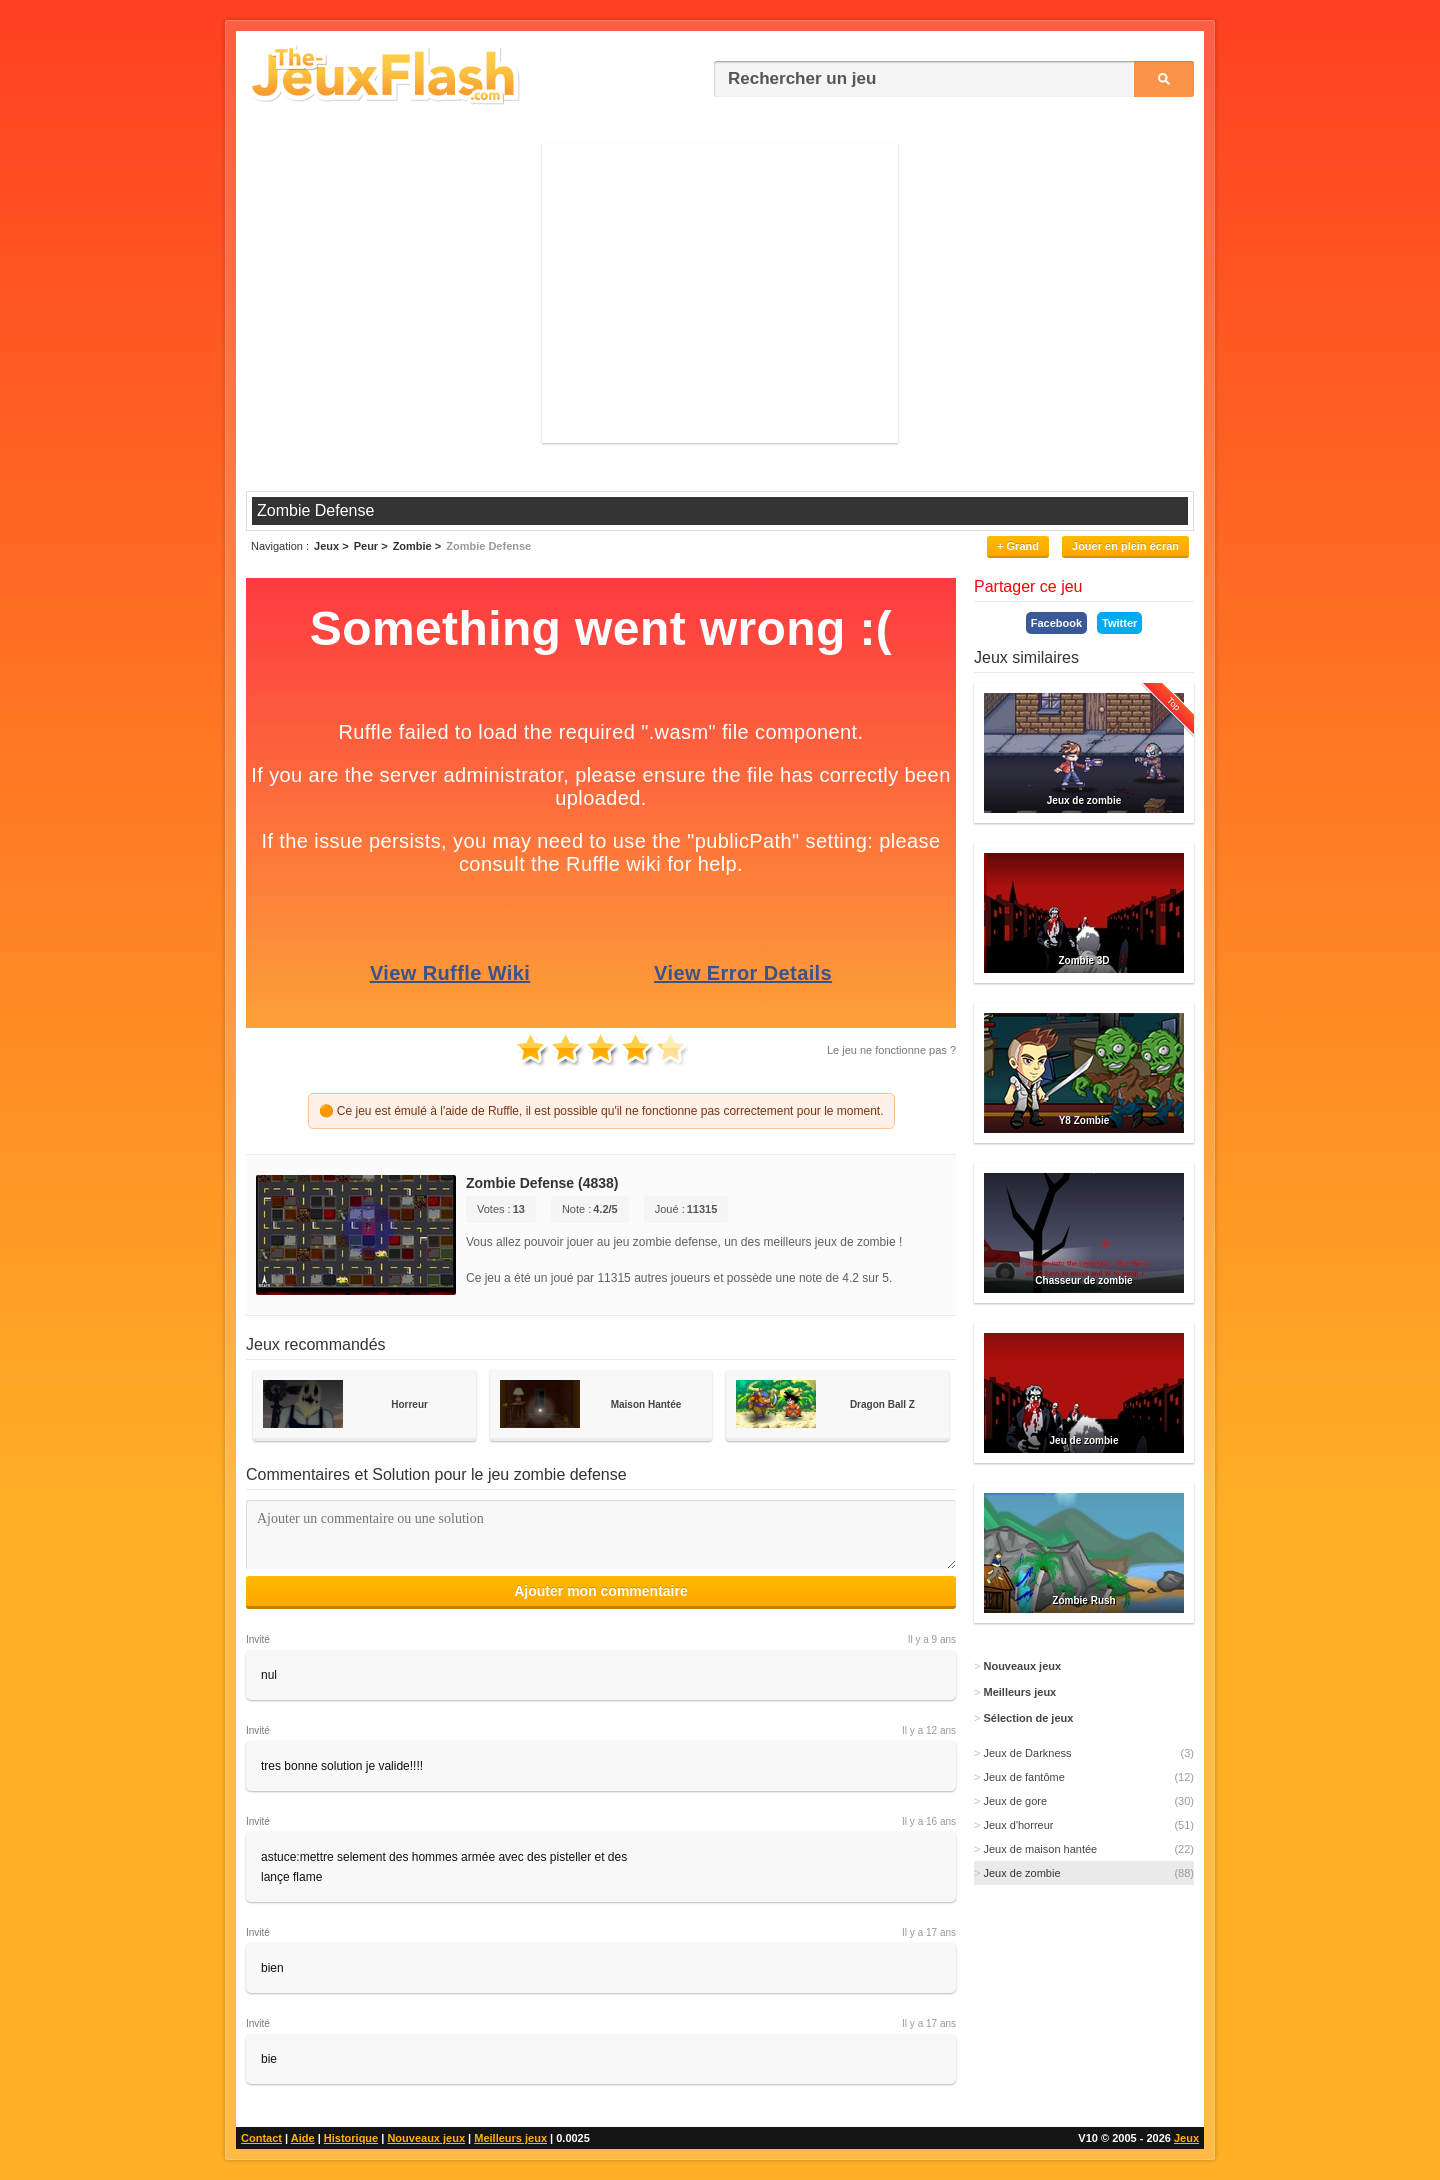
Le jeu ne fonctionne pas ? (891, 1050)
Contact (261, 2138)
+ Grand (1018, 546)
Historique (351, 2138)
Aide (303, 2138)
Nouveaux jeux (426, 2138)
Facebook (1056, 623)
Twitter (1119, 623)
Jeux (1186, 2138)
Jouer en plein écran (1125, 546)
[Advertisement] (720, 293)
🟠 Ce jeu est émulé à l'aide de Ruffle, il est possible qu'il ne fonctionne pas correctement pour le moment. (601, 1111)
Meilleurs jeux (510, 2138)
